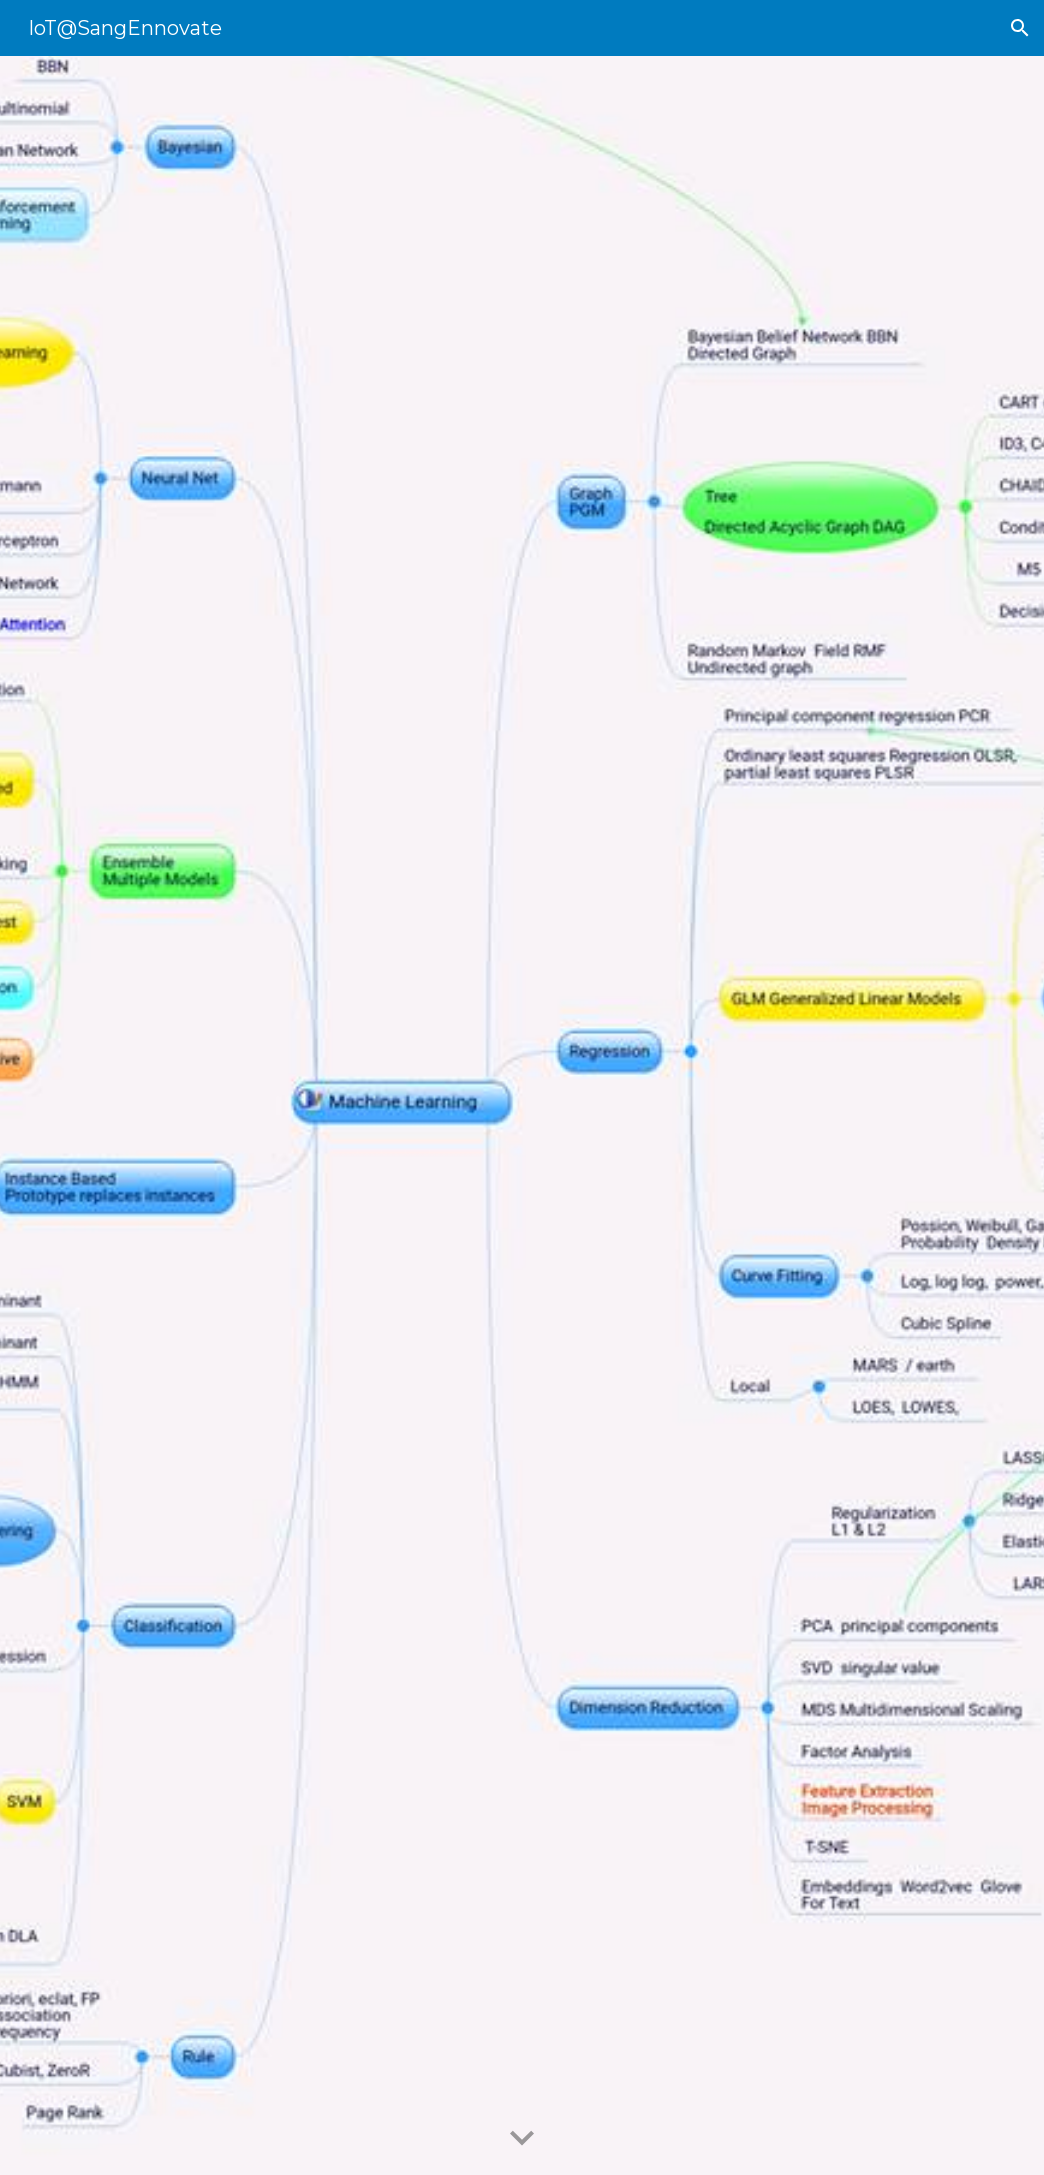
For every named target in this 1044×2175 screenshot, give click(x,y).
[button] (1020, 28)
